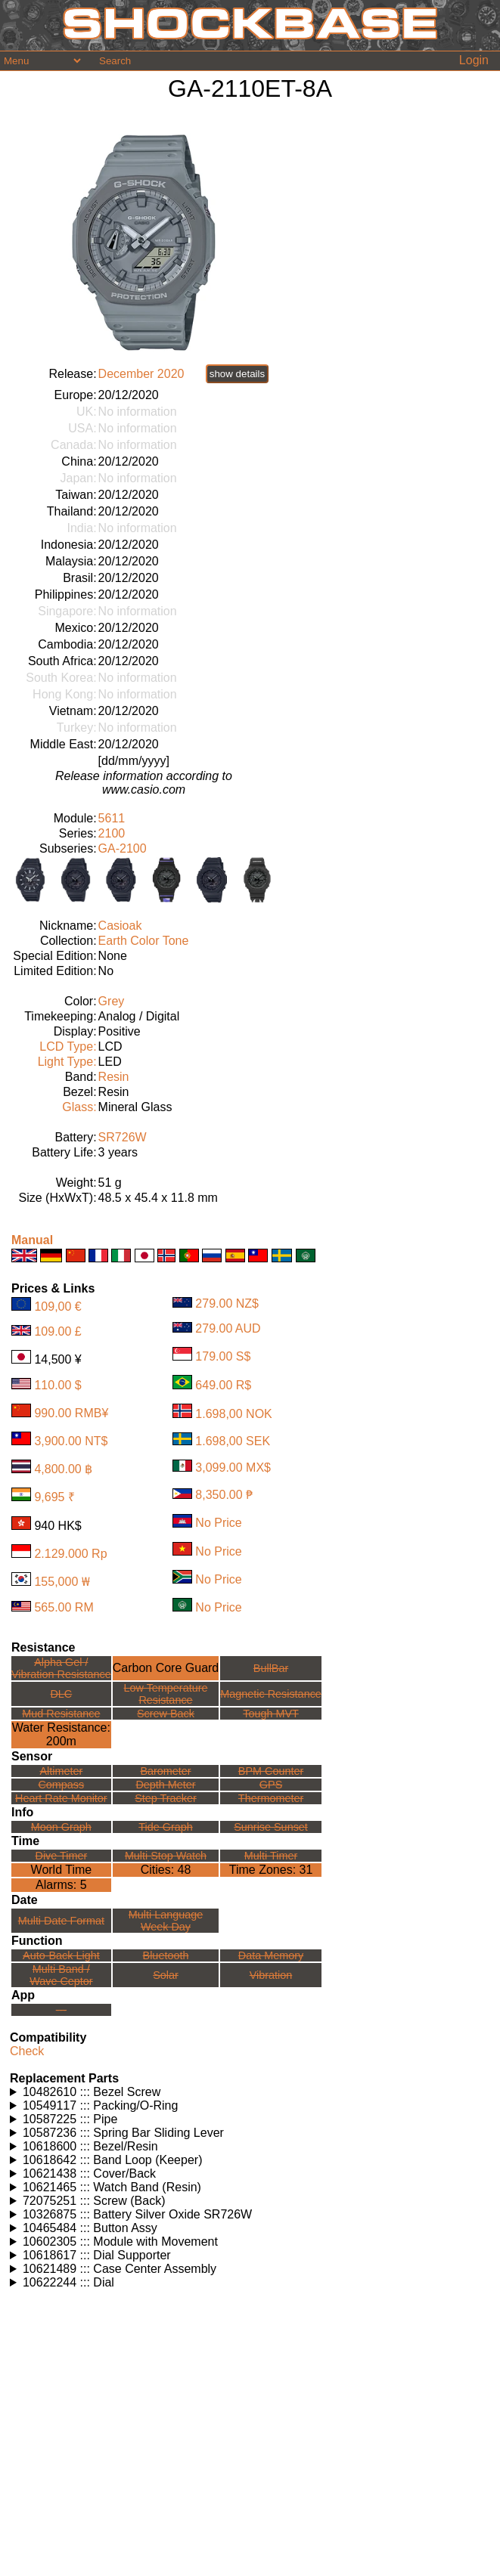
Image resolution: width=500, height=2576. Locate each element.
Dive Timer (61, 1856)
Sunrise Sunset (271, 1827)
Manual (32, 1240)
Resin (113, 1076)
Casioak (120, 925)
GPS (270, 1785)
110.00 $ (57, 1385)
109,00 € (57, 1306)
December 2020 (141, 373)
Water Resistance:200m (61, 1734)
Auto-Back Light (61, 1955)
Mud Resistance (61, 1714)
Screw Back (165, 1714)
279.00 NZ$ (227, 1303)
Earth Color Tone (143, 940)
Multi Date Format (61, 1921)
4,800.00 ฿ (63, 1469)
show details (237, 373)
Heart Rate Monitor (61, 1798)
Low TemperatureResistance (166, 1694)
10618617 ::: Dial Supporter (97, 2255)
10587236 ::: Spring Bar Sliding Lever (123, 2132)
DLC (61, 1694)
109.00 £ (57, 1331)
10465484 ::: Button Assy (90, 2227)
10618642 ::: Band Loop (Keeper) (113, 2159)
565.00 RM (63, 1607)
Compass (61, 1785)
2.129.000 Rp (70, 1553)
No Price (218, 1523)
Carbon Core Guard (166, 1667)
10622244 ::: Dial (68, 2282)
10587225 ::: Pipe (70, 2119)
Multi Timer (270, 1856)
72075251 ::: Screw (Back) (94, 2200)
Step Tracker (166, 1798)
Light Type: (67, 1061)
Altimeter (60, 1771)
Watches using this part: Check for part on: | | (252, 2092)
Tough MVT (271, 1714)
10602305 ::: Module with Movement (120, 2241)
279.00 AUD (227, 1328)
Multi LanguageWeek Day (166, 1921)
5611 (112, 818)
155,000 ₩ (61, 1581)
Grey (111, 1001)
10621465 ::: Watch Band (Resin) (112, 2187)
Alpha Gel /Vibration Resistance (61, 1668)
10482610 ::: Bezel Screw (91, 2091)
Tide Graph (165, 1827)
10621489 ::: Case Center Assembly (119, 2268)
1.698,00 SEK (232, 1441)
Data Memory (270, 1955)
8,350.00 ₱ (224, 1494)
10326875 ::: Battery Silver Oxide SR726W (137, 2214)
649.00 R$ (223, 1385)
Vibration (271, 1975)
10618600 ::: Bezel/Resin (90, 2146)
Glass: (79, 1107)
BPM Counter (270, 1771)
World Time (61, 1869)
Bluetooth (166, 1955)
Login (474, 60)
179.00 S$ (222, 1356)
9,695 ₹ (54, 1497)
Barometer (165, 1771)
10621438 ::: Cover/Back (89, 2173)
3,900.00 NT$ (70, 1441)
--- (61, 2010)
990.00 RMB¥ (71, 1413)
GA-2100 (122, 848)
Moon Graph (61, 1827)
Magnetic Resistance (270, 1694)
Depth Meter (165, 1785)
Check (27, 2051)
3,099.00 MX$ (233, 1467)
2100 (112, 833)
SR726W (122, 1137)
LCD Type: (67, 1046)
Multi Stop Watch (166, 1856)
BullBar (270, 1668)
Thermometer (270, 1798)
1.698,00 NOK (233, 1413)
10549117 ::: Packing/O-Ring (100, 2105)
